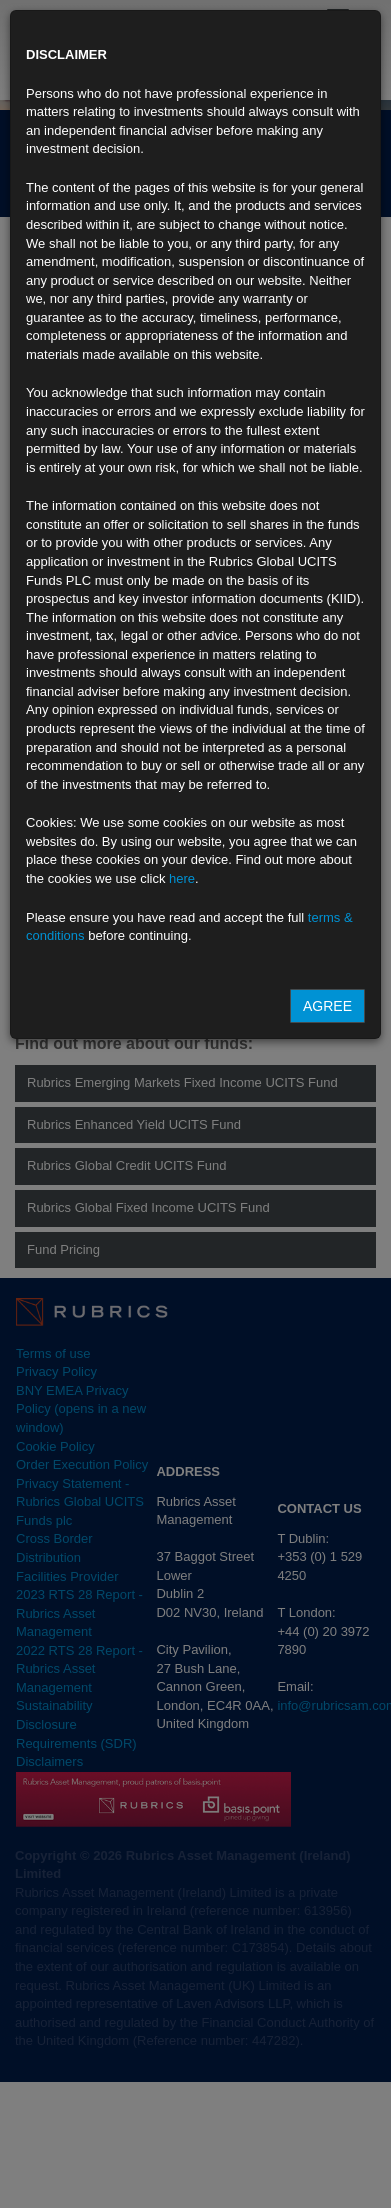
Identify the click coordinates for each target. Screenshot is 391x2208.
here (182, 878)
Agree (327, 1006)
